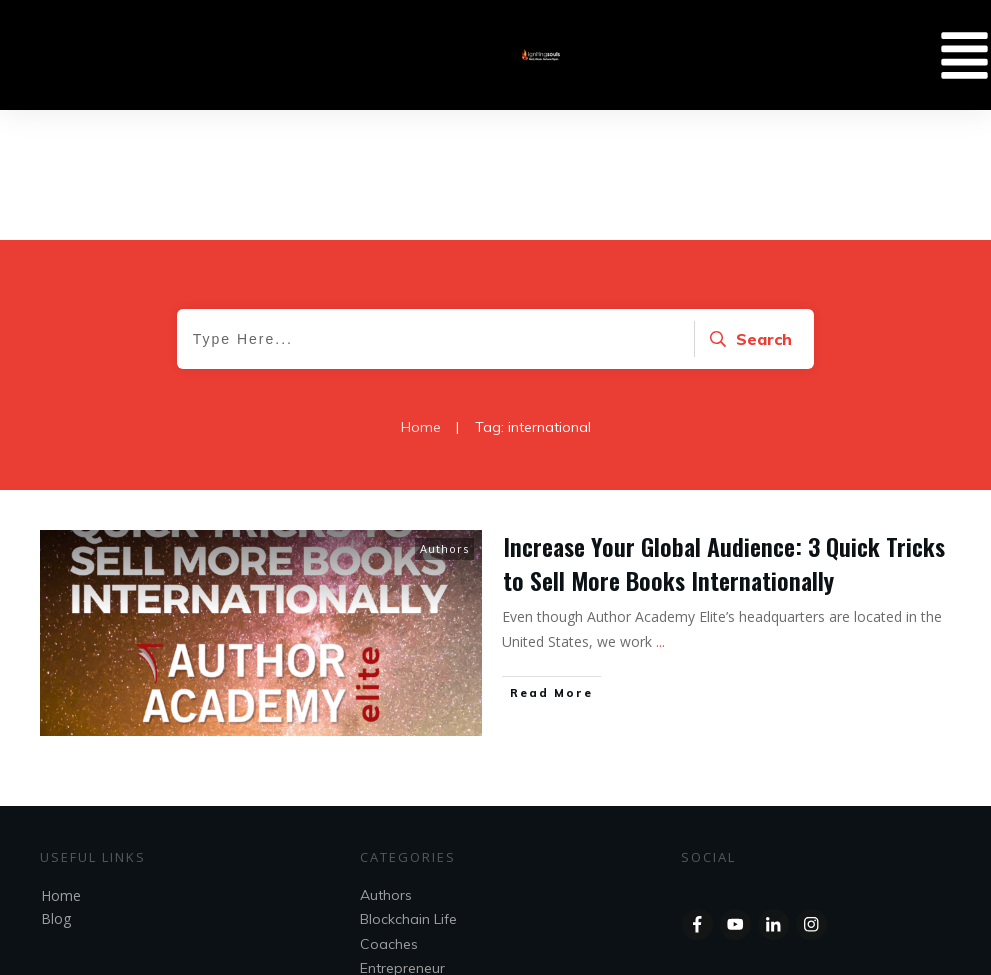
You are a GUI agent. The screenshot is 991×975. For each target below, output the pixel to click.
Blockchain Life (408, 789)
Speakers (391, 862)
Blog (56, 788)
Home (61, 765)
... (660, 511)
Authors (444, 418)
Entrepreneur (402, 838)
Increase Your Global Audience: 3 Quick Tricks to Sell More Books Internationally (724, 433)
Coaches (389, 814)
